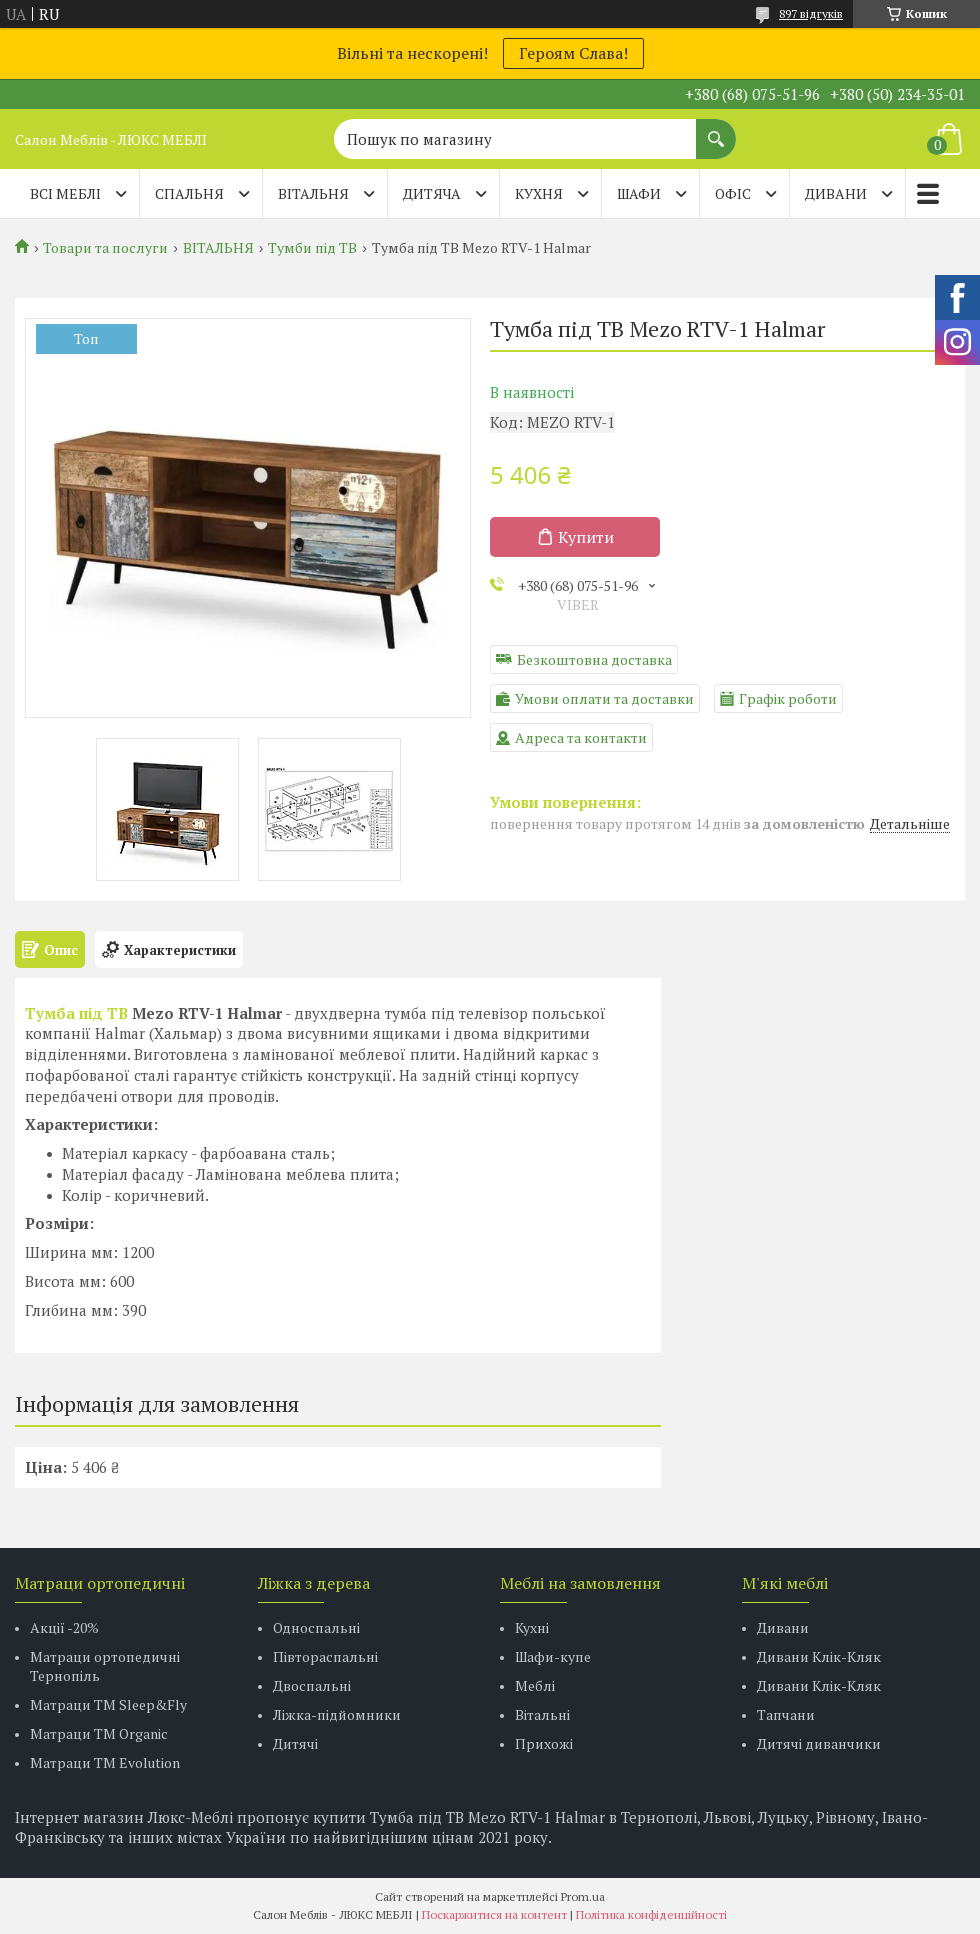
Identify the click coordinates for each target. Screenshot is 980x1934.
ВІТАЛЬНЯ (313, 193)
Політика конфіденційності (651, 1914)
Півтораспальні (325, 1656)
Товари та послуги (105, 248)
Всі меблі (65, 193)
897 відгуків (811, 13)
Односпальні (316, 1627)
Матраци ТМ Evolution (105, 1762)
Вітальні (542, 1714)
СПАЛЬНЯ (189, 193)
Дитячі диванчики (819, 1743)
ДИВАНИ (836, 193)
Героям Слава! (573, 53)
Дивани (783, 1627)
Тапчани (786, 1714)
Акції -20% (64, 1627)
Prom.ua (583, 1896)
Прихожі (544, 1743)
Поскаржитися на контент (494, 1914)
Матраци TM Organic (99, 1733)
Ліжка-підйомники (337, 1714)
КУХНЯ (539, 193)
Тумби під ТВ (312, 248)
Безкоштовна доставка (594, 659)
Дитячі (295, 1743)
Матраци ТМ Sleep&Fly (108, 1704)
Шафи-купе (553, 1656)
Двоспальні (312, 1685)
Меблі (535, 1685)
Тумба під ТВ (76, 1013)
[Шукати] (716, 129)
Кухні (532, 1627)
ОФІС (733, 193)
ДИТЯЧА (432, 193)
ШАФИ (639, 193)
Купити (586, 537)
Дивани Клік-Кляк (819, 1656)
